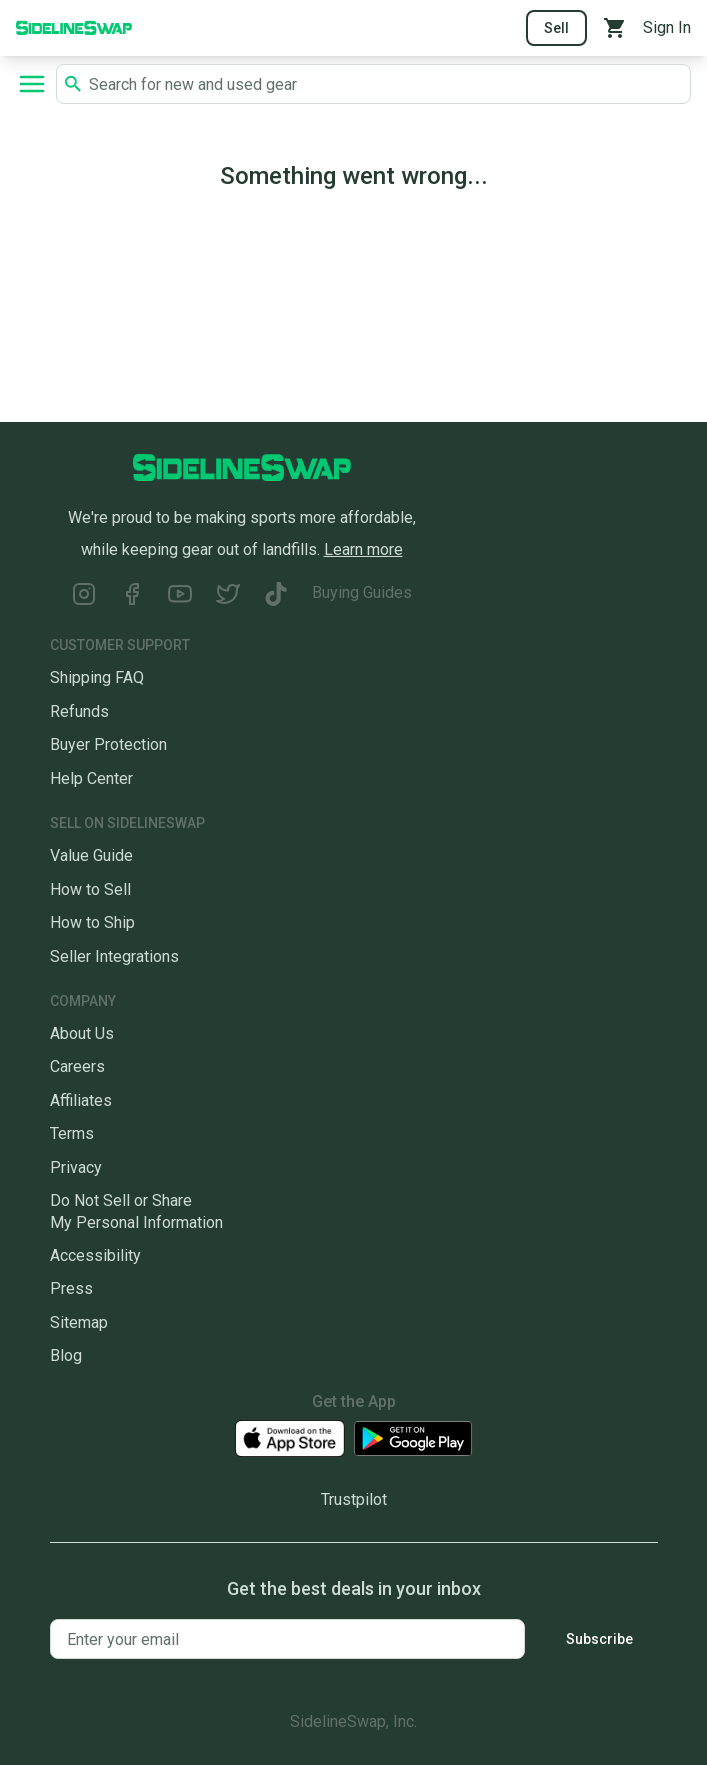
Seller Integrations (114, 956)
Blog (66, 1355)
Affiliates (81, 1100)
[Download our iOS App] (290, 1438)
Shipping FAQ (97, 677)
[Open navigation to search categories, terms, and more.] (32, 84)
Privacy (76, 1167)
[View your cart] (615, 28)
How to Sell (90, 889)
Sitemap (79, 1322)
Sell (556, 28)
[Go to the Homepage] (74, 26)
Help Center (91, 778)
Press (71, 1288)
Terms (72, 1133)
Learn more (363, 549)
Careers (77, 1066)
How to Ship (92, 922)
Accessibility (95, 1255)
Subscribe (599, 1639)
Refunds (79, 711)
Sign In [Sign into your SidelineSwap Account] (667, 27)
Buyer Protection (108, 744)
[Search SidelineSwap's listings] (385, 84)
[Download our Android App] (413, 1438)
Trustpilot (354, 1499)
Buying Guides (362, 592)
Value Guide (91, 855)
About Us (82, 1033)
